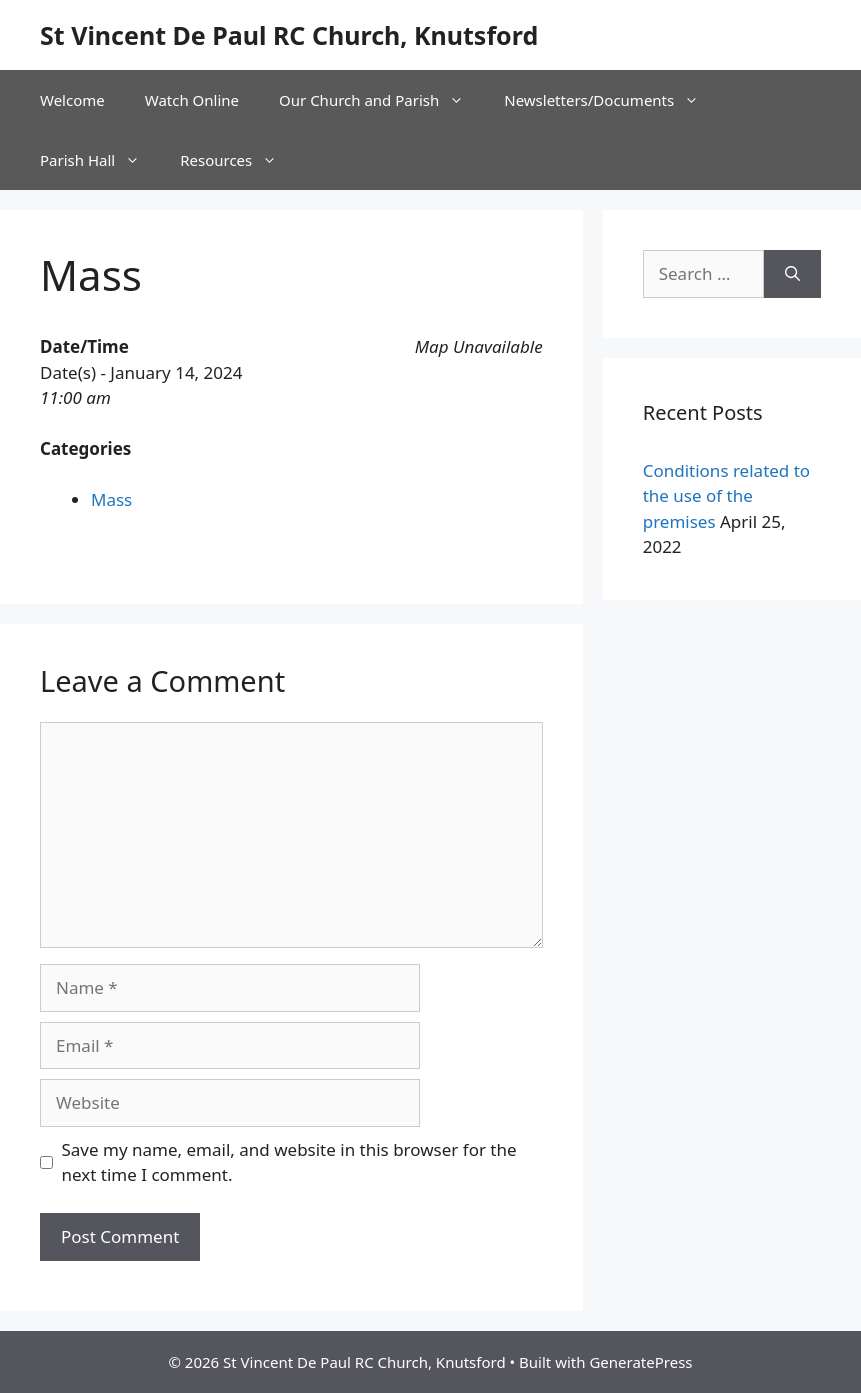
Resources (238, 160)
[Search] (792, 274)
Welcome (72, 100)
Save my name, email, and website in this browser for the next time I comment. (289, 1162)
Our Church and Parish (381, 100)
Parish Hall (100, 160)
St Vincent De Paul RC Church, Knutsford (289, 35)
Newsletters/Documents (611, 100)
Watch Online (192, 100)
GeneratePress (640, 1362)
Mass (111, 499)
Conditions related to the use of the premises (726, 496)
